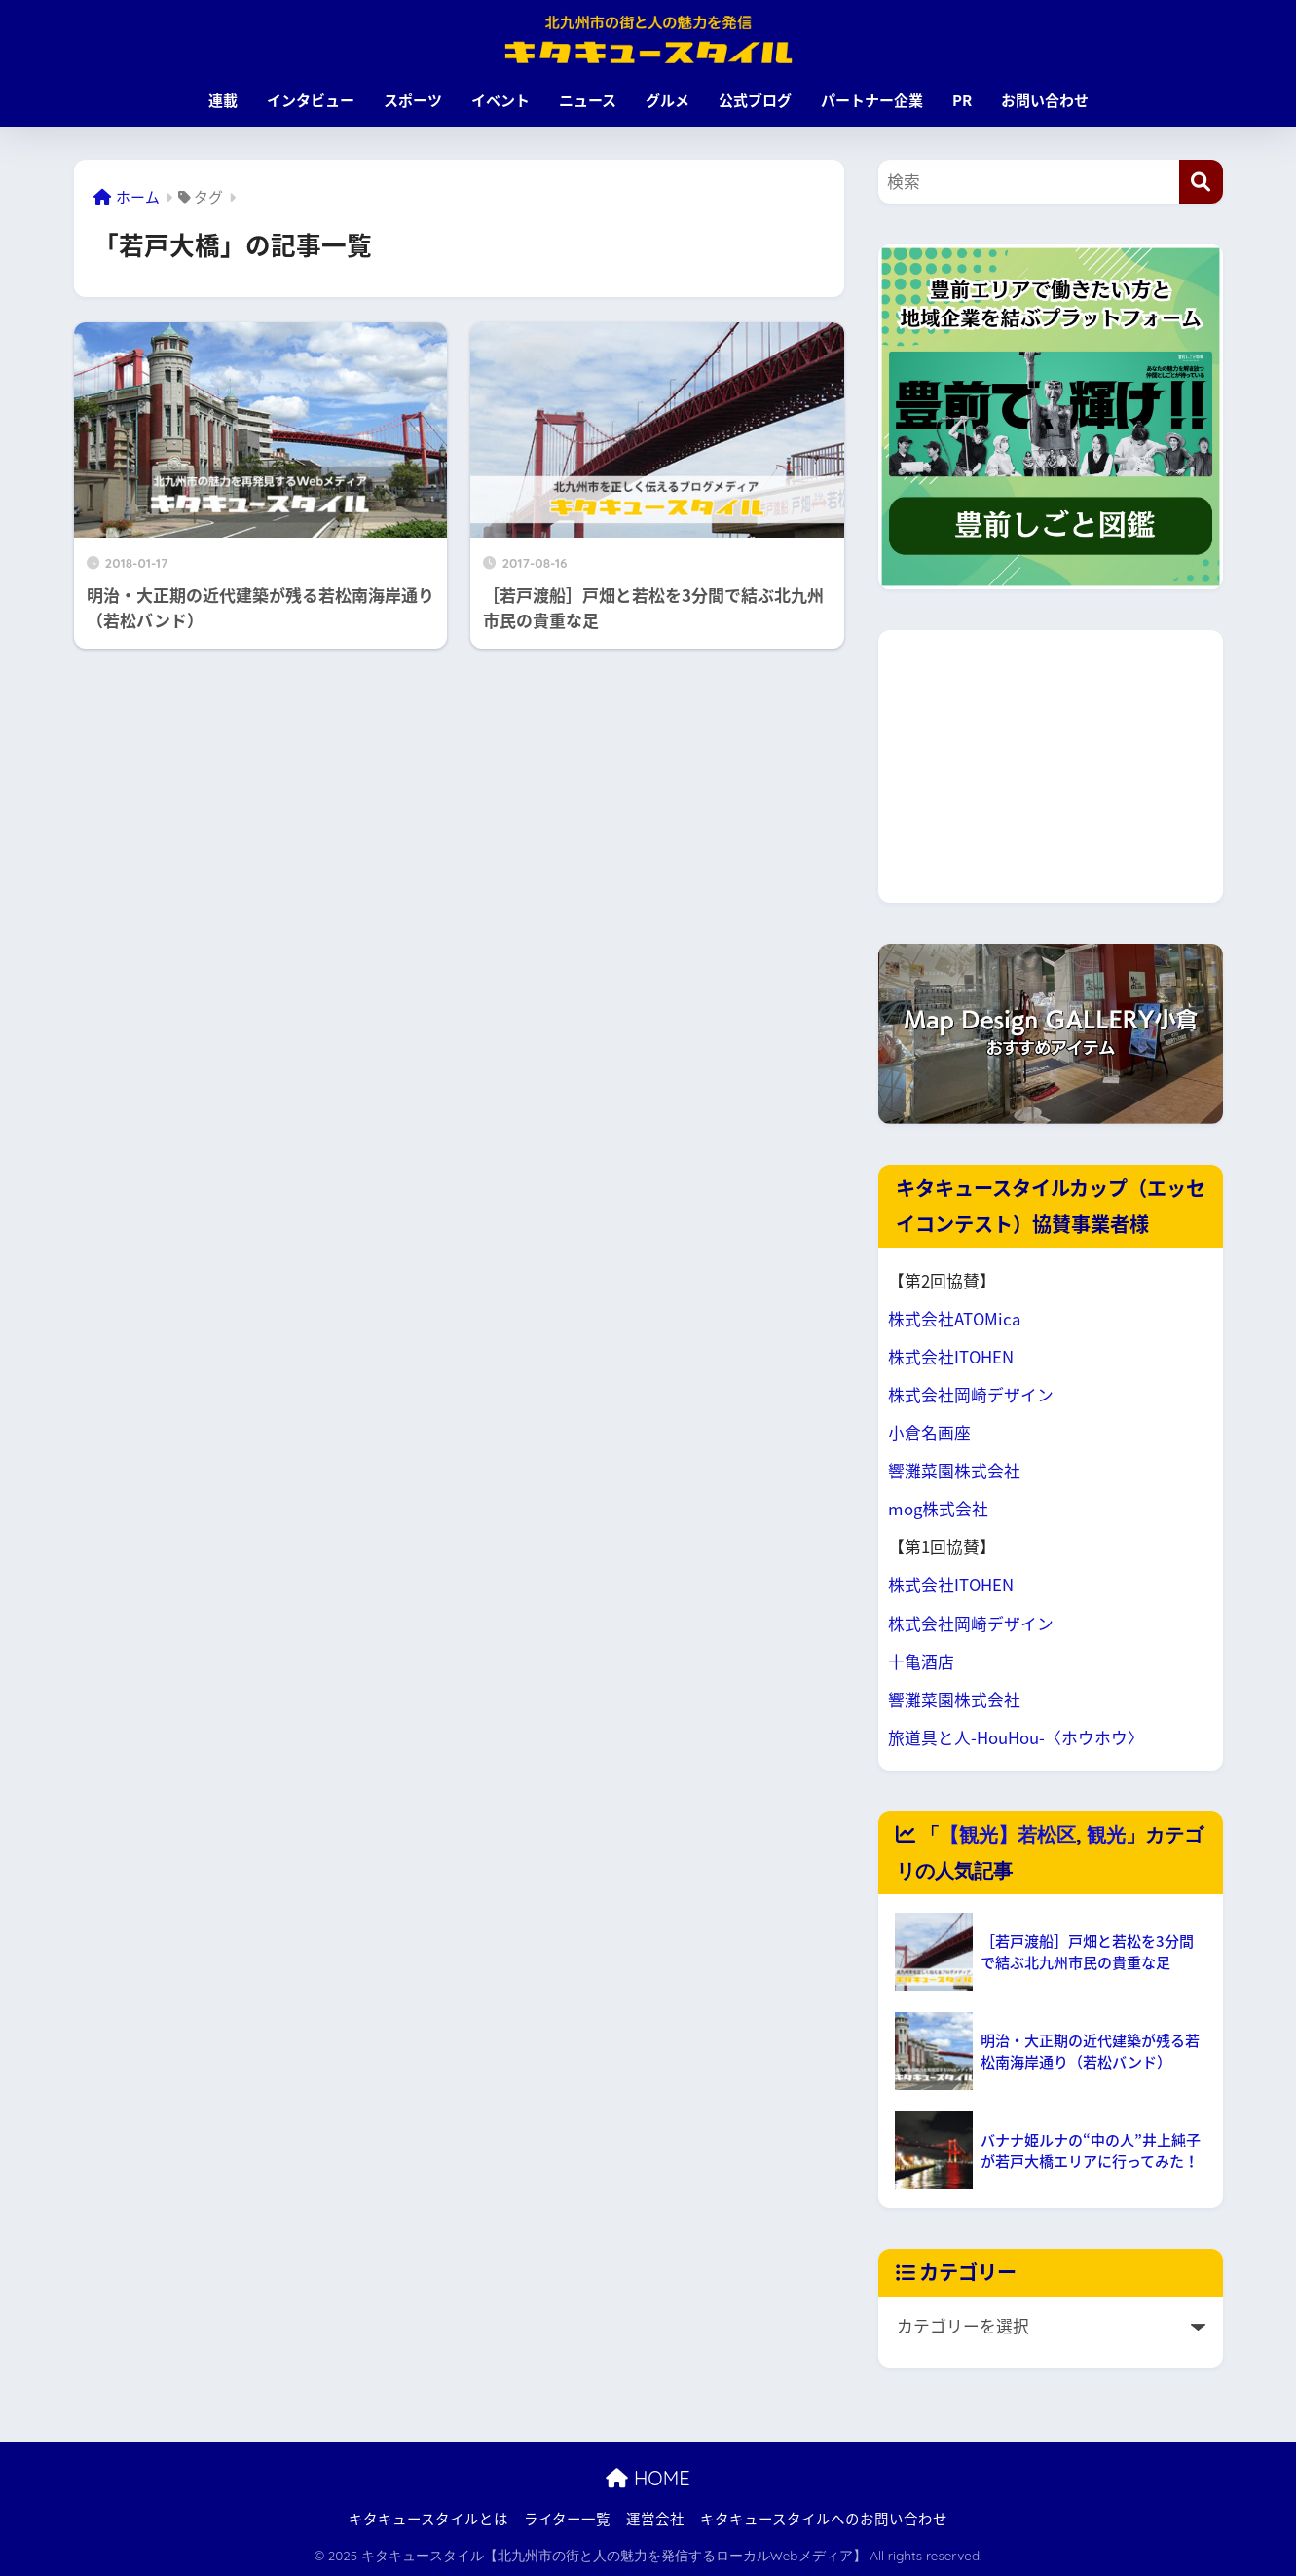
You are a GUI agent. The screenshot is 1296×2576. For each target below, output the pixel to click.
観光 (1106, 1834)
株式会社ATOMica (954, 1318)
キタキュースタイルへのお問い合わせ (823, 2518)
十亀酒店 (921, 1661)
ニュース (587, 100)
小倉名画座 (929, 1432)
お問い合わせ (1045, 100)
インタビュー (310, 100)
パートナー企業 (872, 100)
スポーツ (413, 100)
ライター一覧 (567, 2518)
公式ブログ (755, 100)
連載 (223, 100)
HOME (647, 2478)
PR (962, 100)
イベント (500, 100)
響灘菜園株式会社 (954, 1470)
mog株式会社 (938, 1508)
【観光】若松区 (1008, 1834)
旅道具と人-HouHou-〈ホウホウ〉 (1016, 1737)
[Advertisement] (1050, 766)
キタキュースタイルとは (428, 2518)
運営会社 (655, 2518)
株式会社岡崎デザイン (971, 1394)
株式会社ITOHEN (951, 1356)
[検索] (1201, 182)
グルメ (667, 100)
